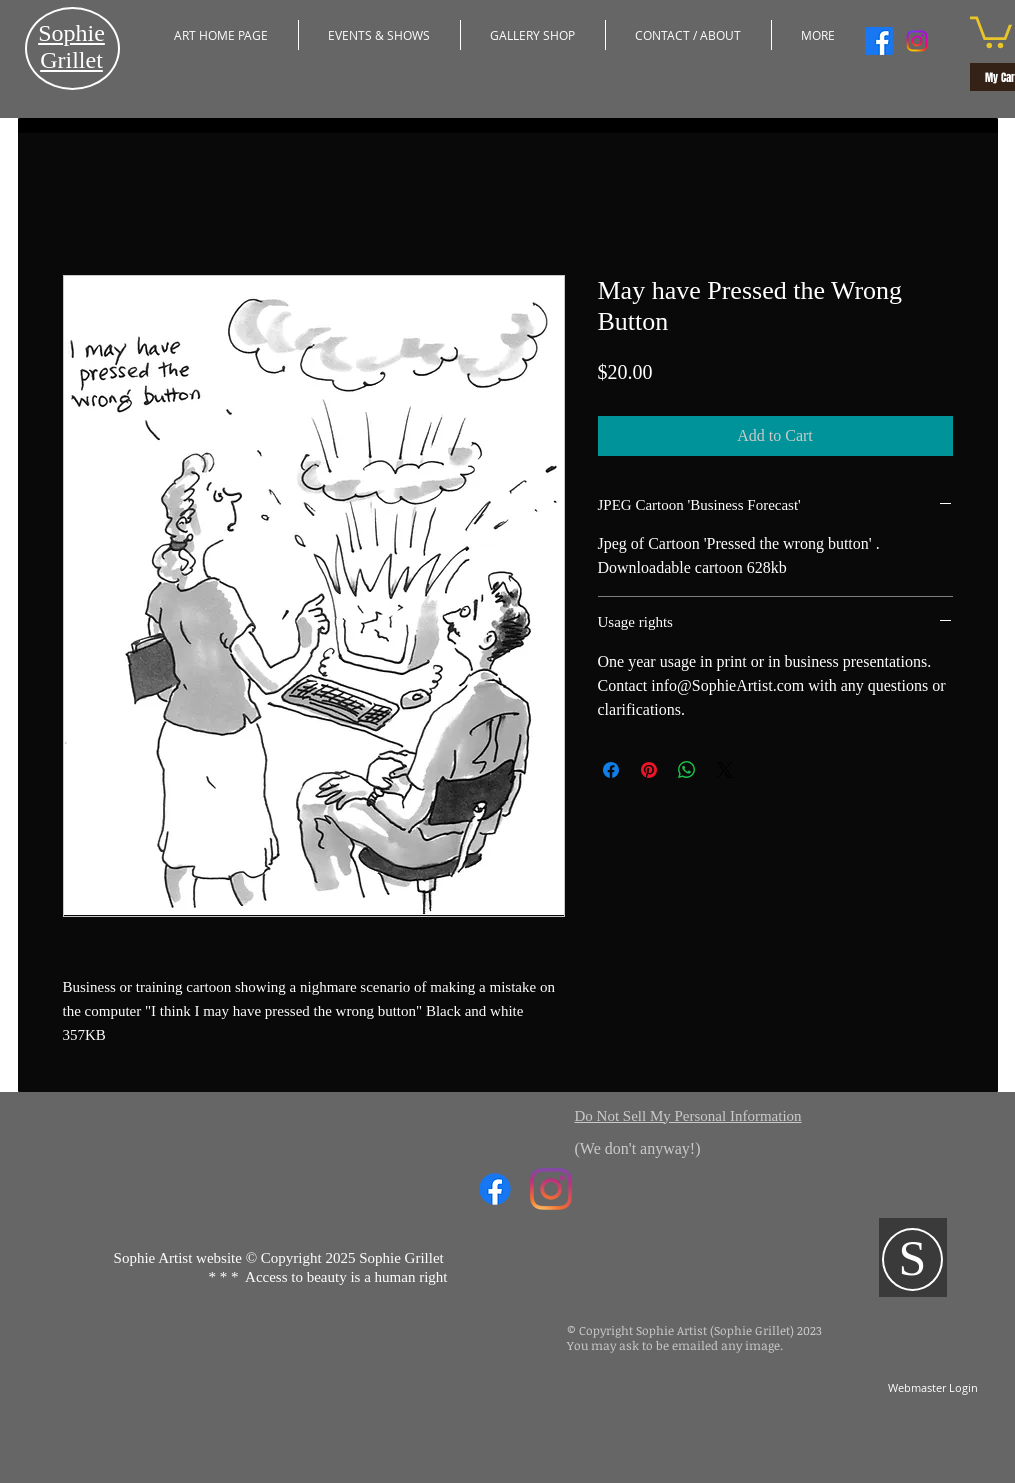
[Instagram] (917, 41)
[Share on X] (725, 770)
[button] (379, 35)
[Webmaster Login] (933, 1388)
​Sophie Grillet (71, 46)
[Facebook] (879, 41)
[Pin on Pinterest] (649, 770)
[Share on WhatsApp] (687, 770)
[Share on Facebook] (611, 770)
